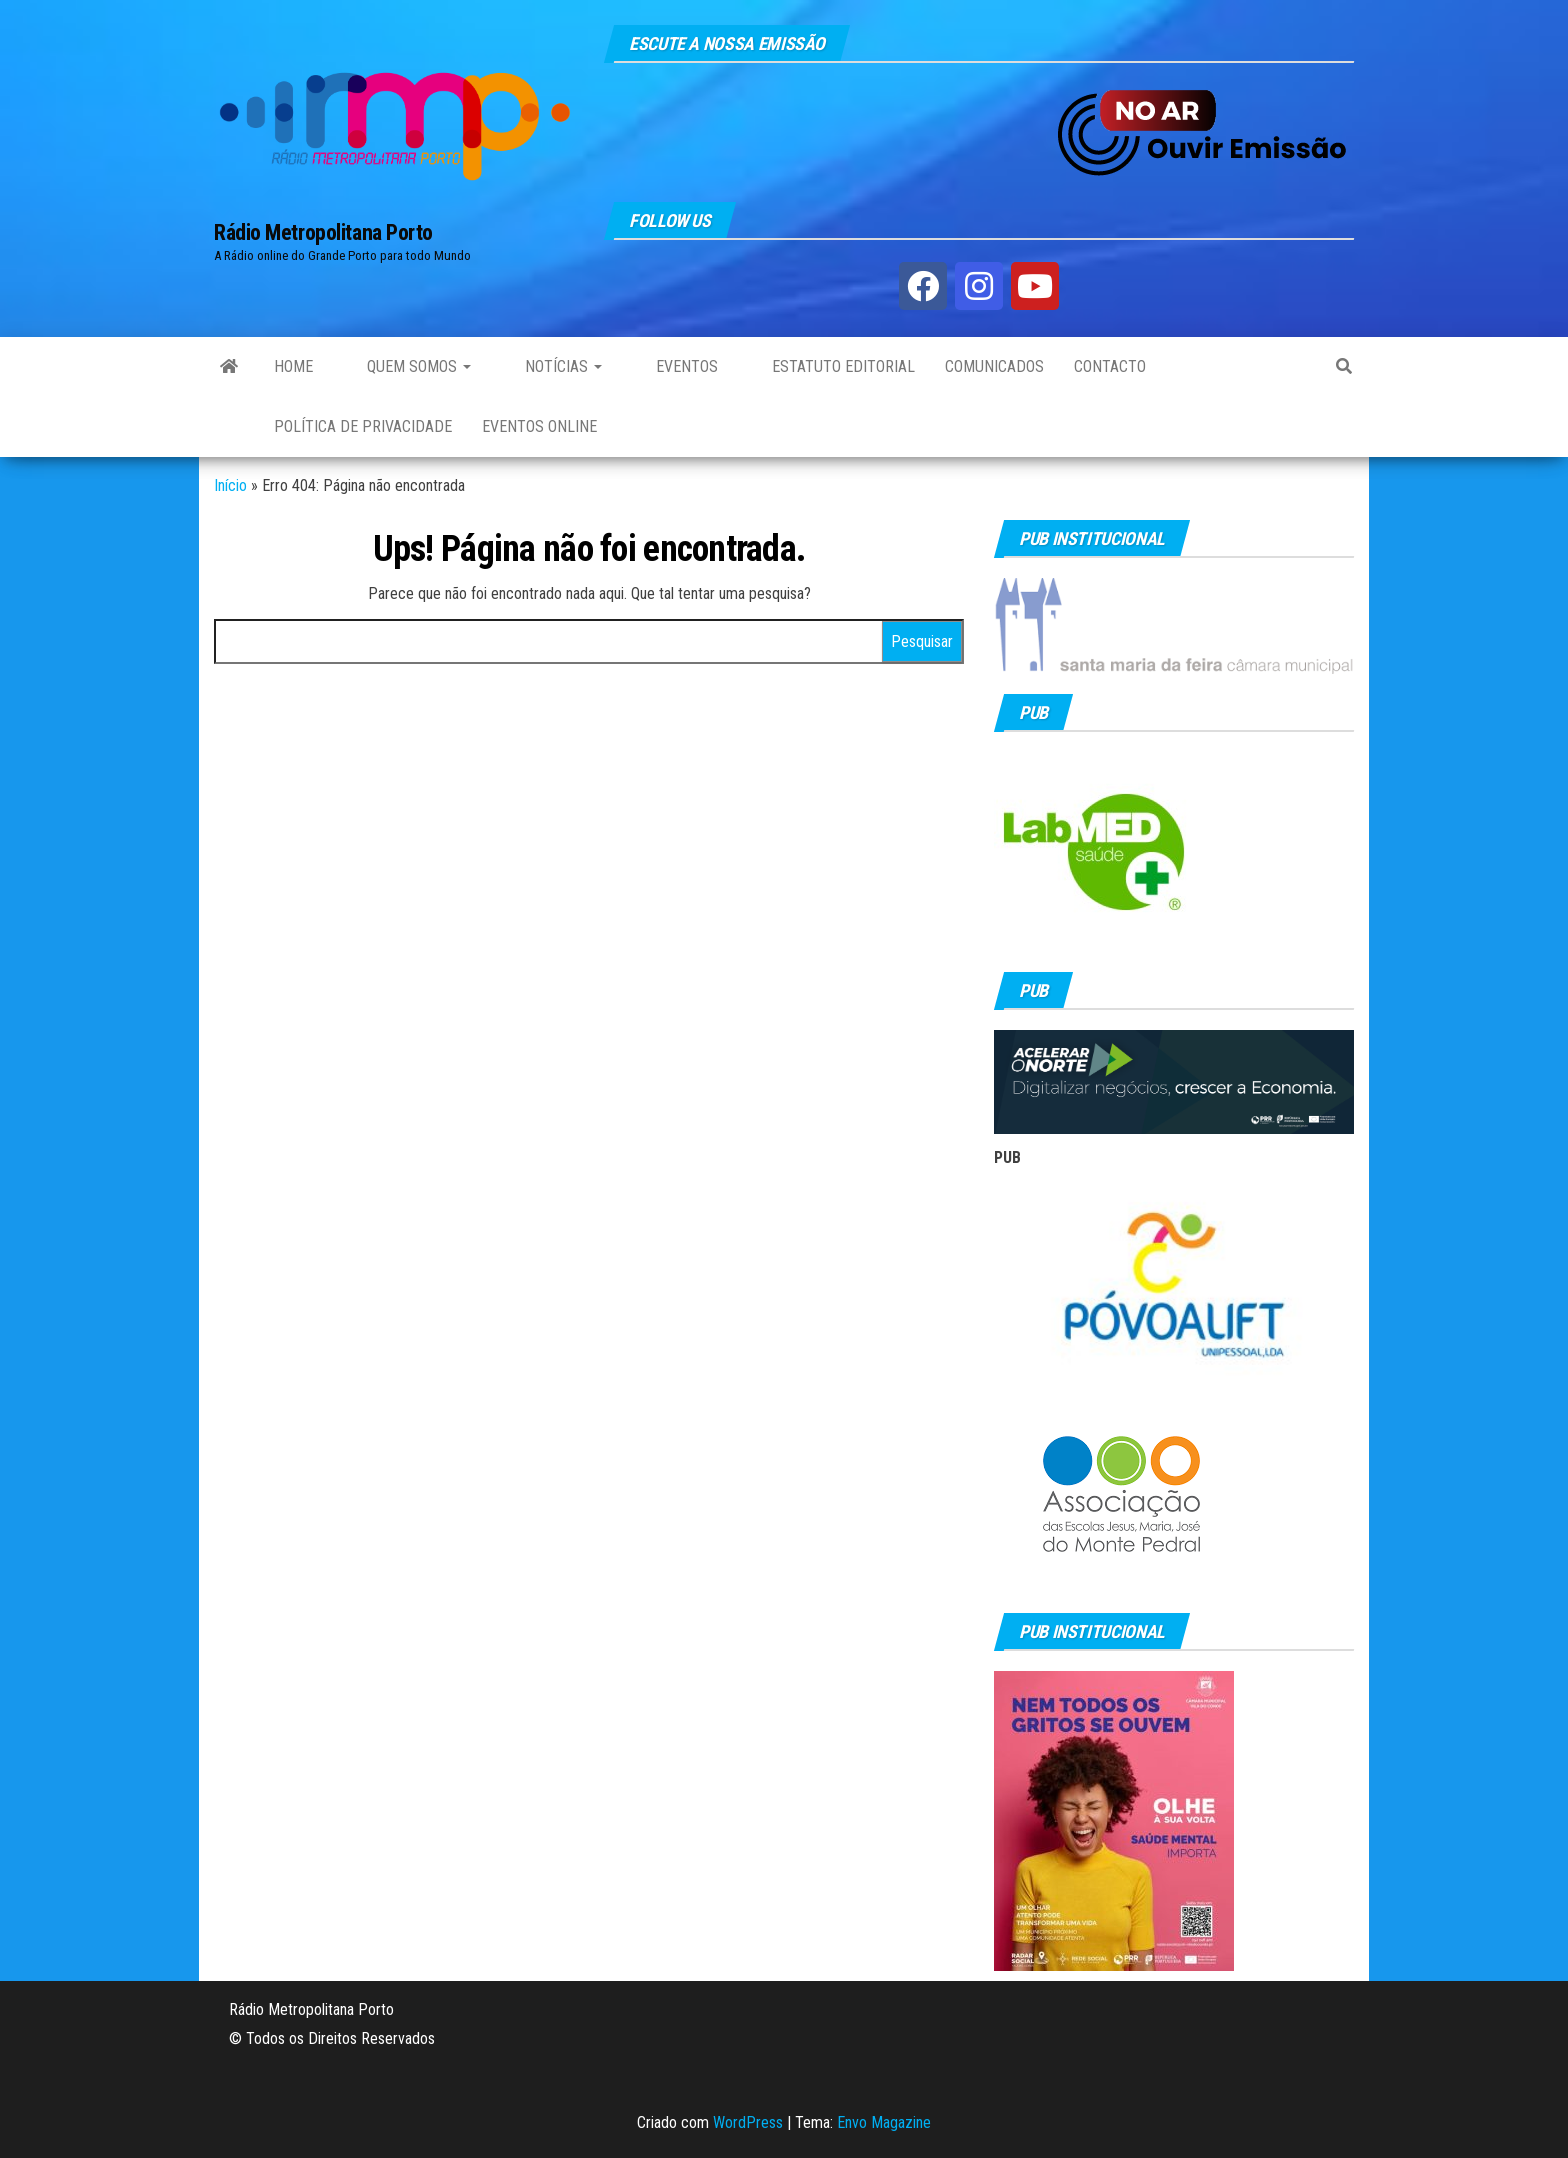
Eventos (685, 366)
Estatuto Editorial (841, 366)
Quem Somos (417, 366)
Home (293, 366)
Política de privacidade (363, 426)
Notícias (561, 366)
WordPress (748, 2122)
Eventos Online (539, 426)
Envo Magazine (884, 2122)
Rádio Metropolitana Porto (323, 232)
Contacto (1110, 366)
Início (230, 485)
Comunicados (994, 366)
